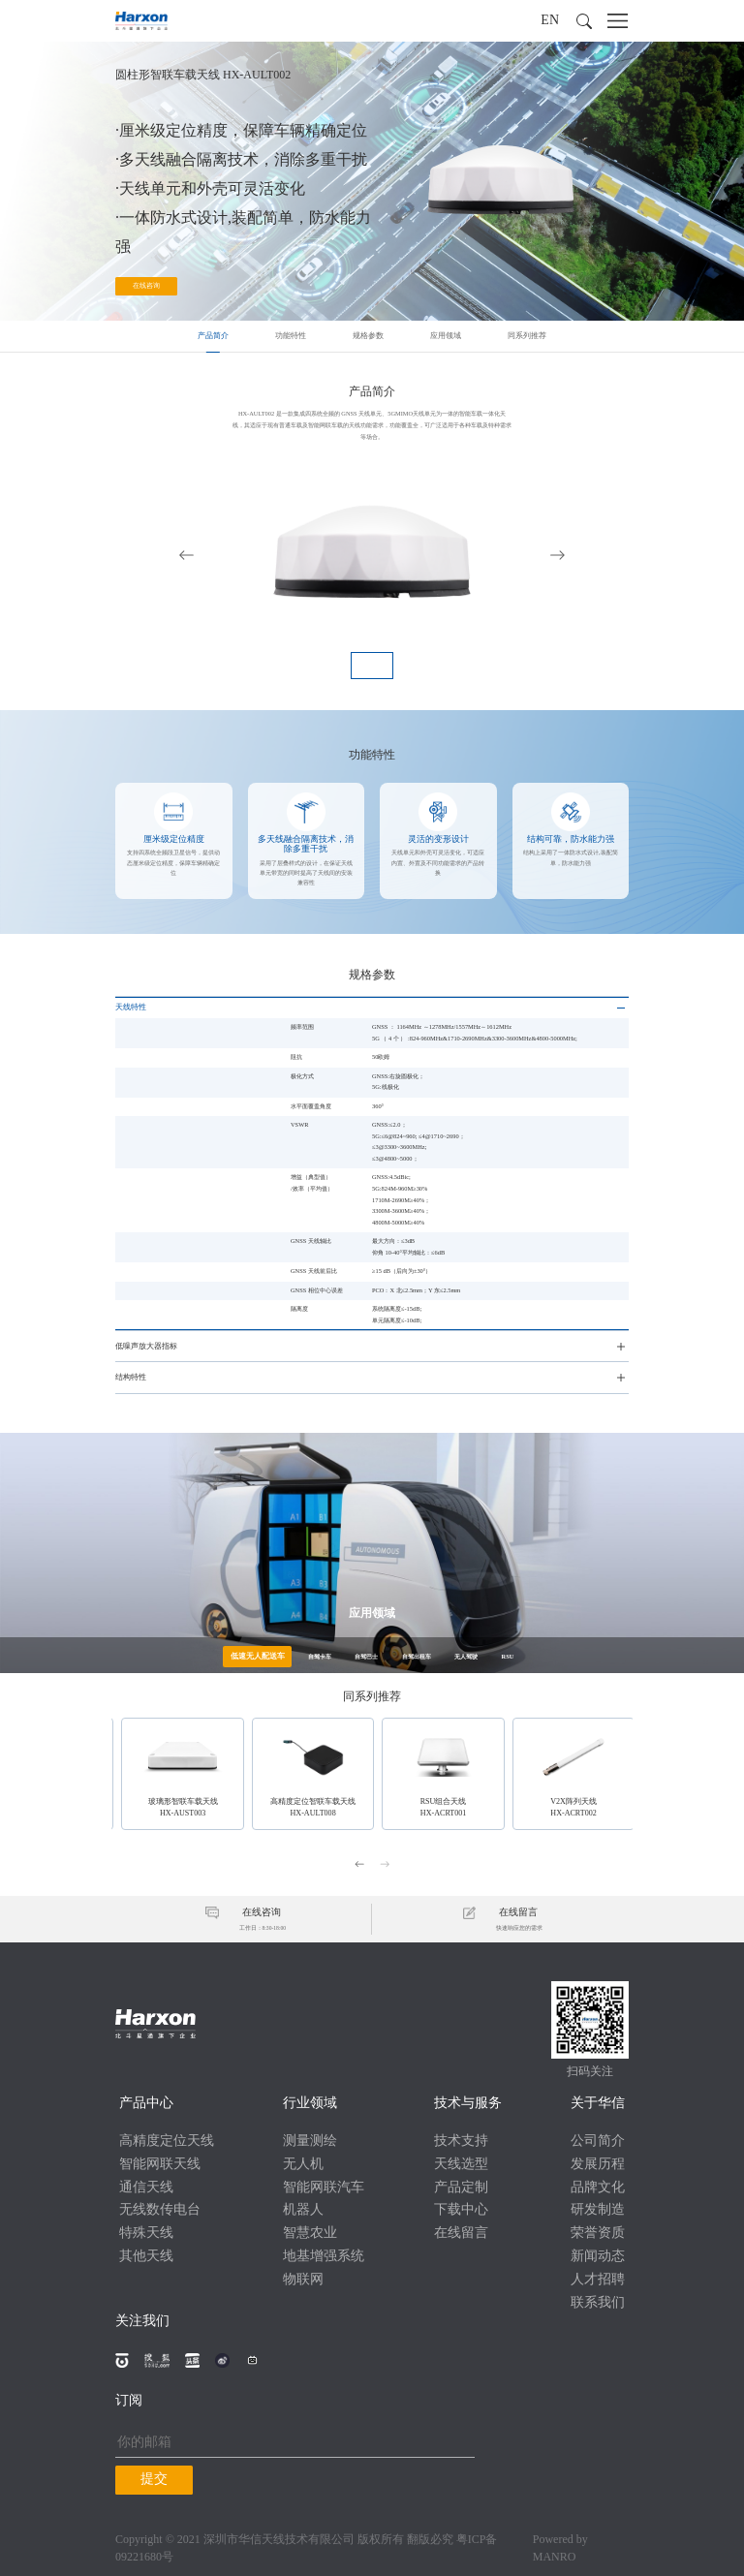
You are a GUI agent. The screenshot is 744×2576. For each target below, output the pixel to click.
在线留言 (461, 2229)
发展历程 (598, 2161)
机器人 (303, 2207)
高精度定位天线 (166, 2137)
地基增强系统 (323, 2253)
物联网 (303, 2276)
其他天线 (146, 2253)
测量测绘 (310, 2137)
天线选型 (461, 2161)
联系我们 (598, 2299)
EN (550, 21)
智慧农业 (310, 2229)
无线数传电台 (160, 2207)
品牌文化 (598, 2184)
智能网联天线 (160, 2161)
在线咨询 (146, 289)
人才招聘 (598, 2276)
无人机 (303, 2161)
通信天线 (146, 2184)
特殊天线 (146, 2229)
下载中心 (461, 2207)
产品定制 (461, 2184)
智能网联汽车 (323, 2184)
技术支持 (461, 2137)
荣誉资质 (598, 2229)
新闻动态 (598, 2253)
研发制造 (598, 2207)
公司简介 (598, 2137)
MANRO (554, 2553)
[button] (584, 21)
